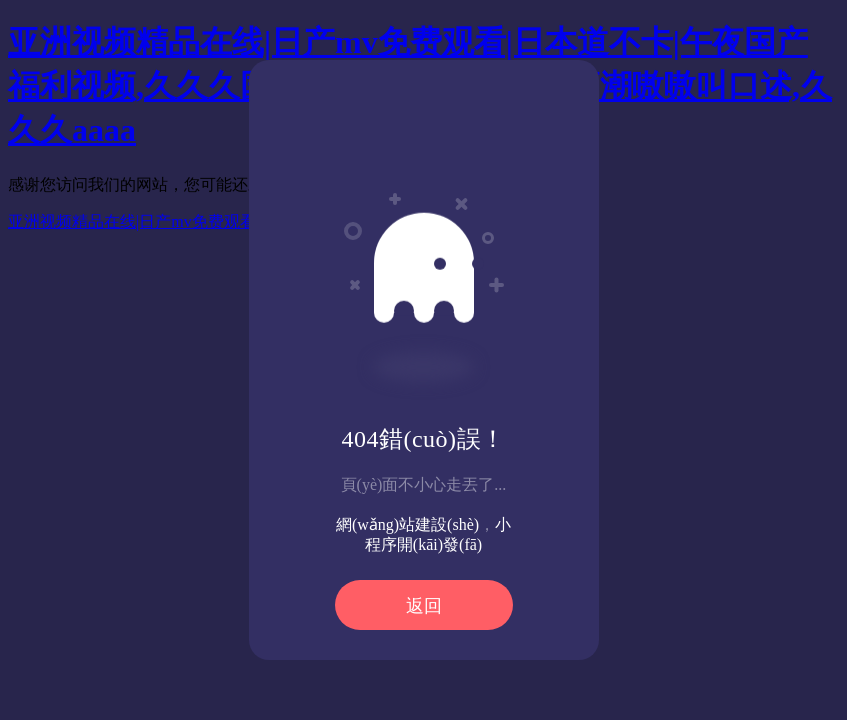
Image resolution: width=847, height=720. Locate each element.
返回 (424, 606)
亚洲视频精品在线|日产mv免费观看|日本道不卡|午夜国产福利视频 (239, 221)
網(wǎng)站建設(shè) (407, 524)
